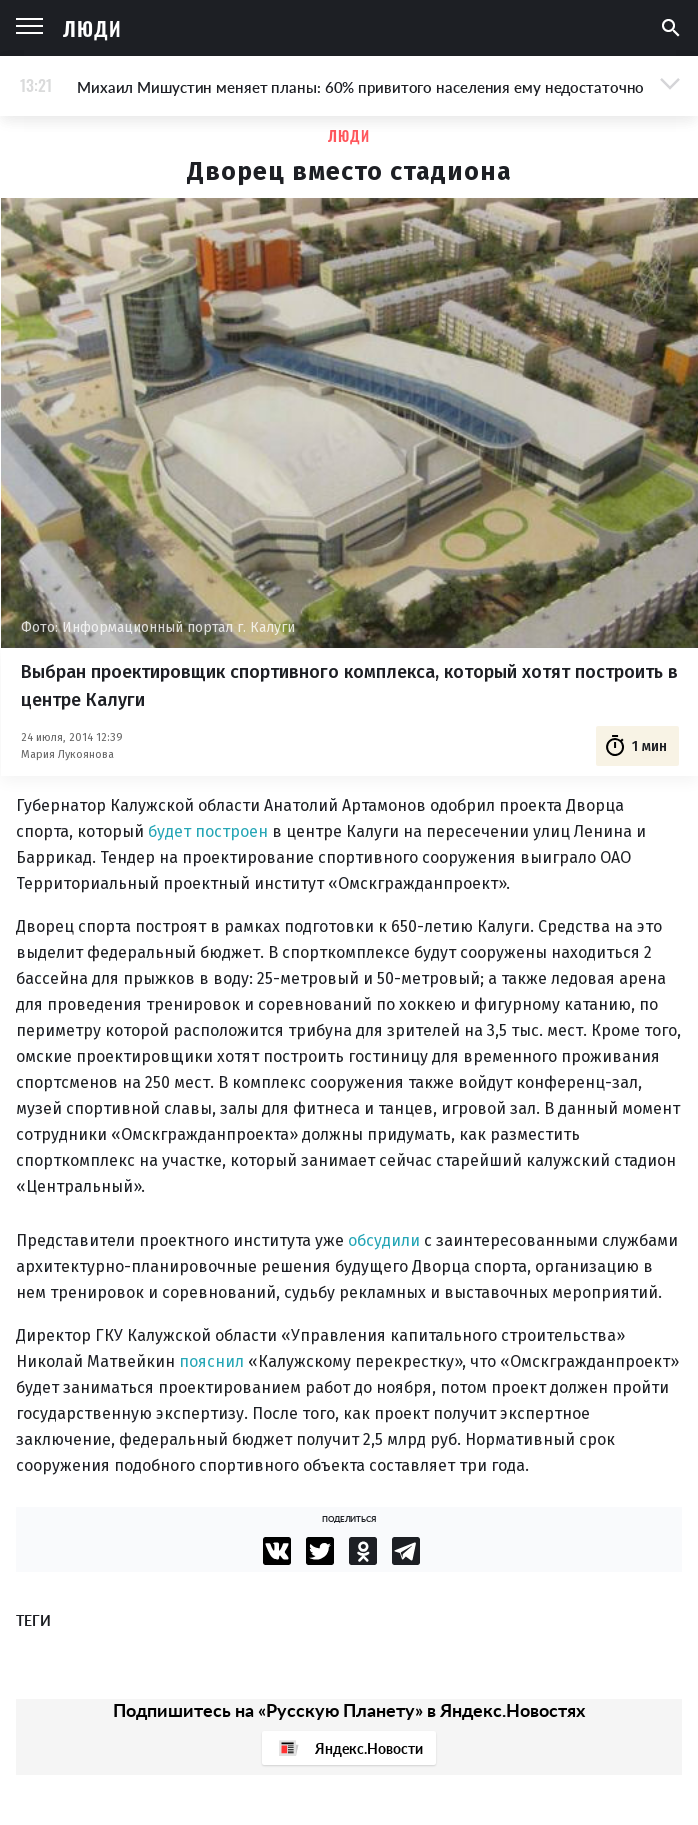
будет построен (208, 831)
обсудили (384, 1240)
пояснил (211, 1361)
